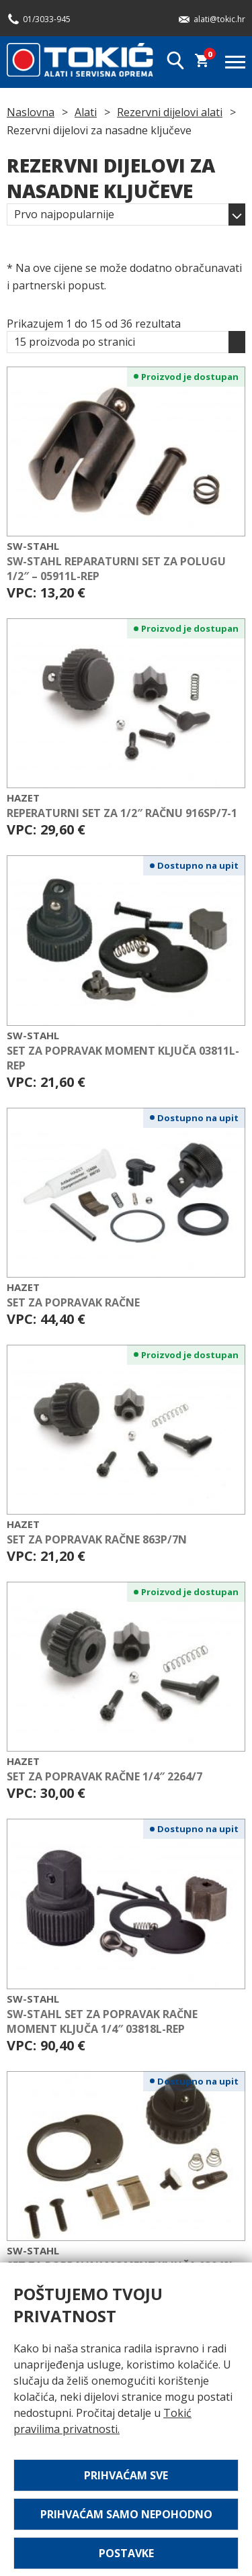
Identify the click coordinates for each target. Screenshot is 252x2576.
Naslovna (30, 112)
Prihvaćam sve (126, 2475)
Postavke (126, 2553)
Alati (86, 112)
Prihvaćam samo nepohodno (126, 2514)
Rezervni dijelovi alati (169, 112)
